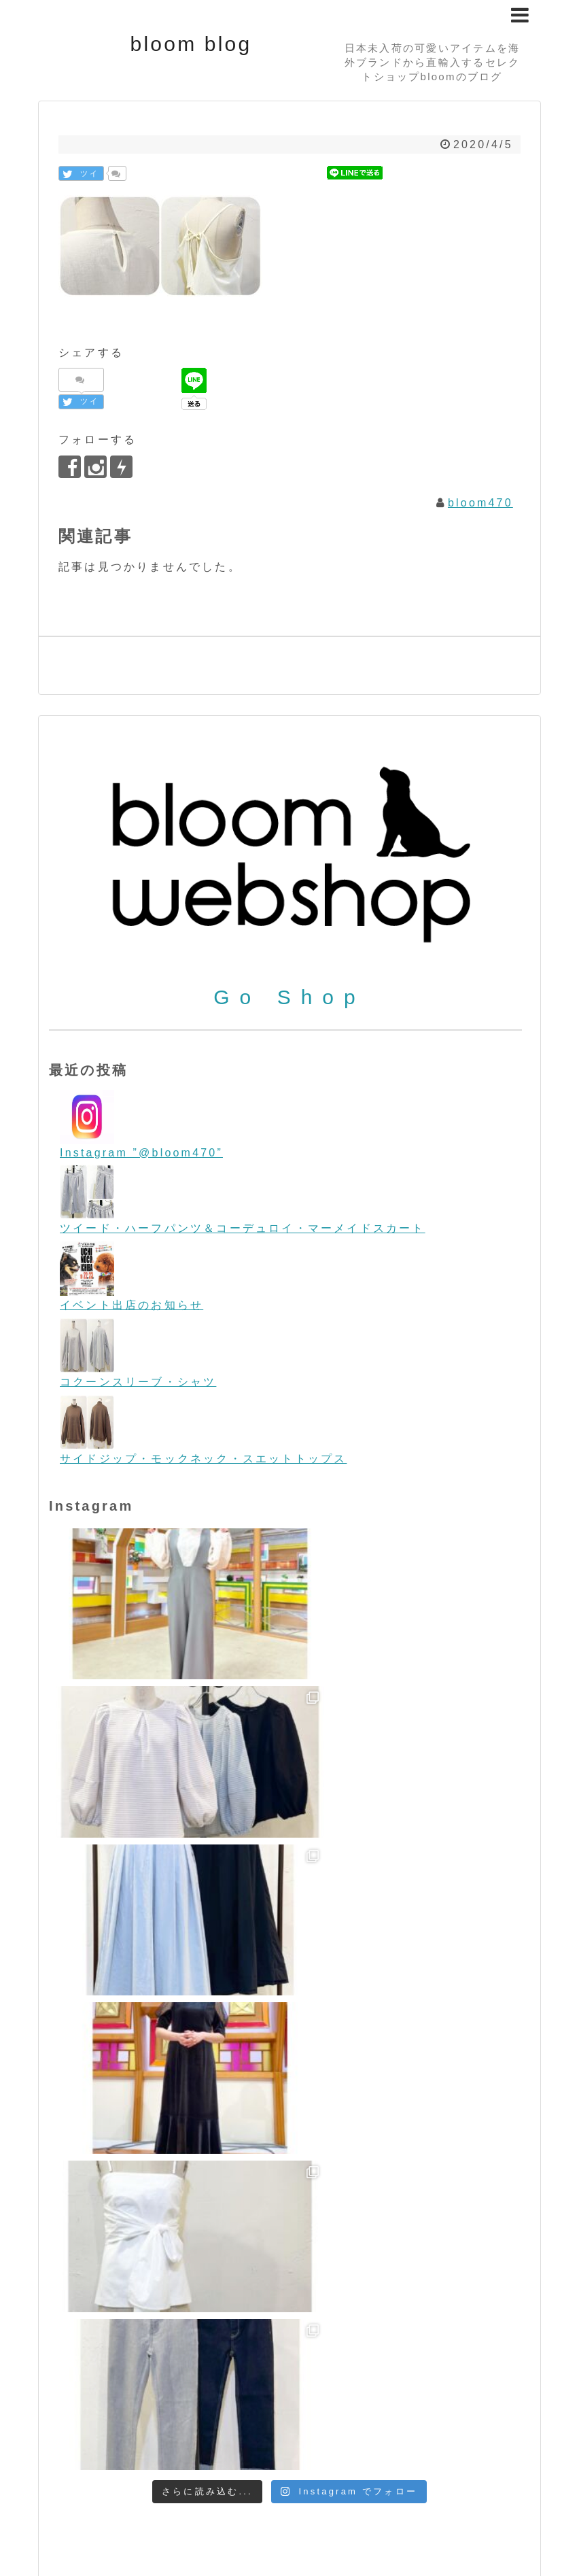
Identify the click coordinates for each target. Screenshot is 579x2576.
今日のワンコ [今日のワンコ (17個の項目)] (296, 2444)
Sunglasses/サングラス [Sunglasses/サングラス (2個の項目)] (104, 2382)
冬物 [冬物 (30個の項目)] (357, 2444)
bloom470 (480, 503)
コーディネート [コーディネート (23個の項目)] (245, 2407)
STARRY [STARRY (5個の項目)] (460, 2357)
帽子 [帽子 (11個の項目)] (470, 2444)
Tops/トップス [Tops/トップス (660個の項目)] (240, 2378)
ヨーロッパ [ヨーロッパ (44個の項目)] (88, 2443)
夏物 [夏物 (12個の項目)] (440, 2444)
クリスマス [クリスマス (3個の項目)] (164, 2408)
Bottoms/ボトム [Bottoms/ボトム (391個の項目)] (286, 2284)
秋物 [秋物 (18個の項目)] (62, 2462)
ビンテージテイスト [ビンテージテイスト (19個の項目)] (134, 2426)
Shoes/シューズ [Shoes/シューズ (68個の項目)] (366, 2355)
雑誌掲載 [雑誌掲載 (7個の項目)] (211, 2462)
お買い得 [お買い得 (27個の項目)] (104, 2407)
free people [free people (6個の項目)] (241, 2312)
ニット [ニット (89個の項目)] (431, 2406)
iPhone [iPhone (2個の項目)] (299, 2313)
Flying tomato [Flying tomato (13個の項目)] (122, 2312)
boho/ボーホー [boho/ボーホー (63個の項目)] (147, 2286)
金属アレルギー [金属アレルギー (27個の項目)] (132, 2461)
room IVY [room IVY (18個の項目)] (165, 2356)
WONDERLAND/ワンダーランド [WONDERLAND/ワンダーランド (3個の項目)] (397, 2381)
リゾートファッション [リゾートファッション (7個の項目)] (191, 2444)
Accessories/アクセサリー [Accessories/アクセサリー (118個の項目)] (162, 2262)
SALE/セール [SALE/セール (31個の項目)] (250, 2355)
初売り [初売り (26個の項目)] (399, 2444)
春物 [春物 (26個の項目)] (502, 2444)
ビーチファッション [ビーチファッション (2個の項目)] (243, 2428)
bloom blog (191, 44)
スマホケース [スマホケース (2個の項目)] (330, 2409)
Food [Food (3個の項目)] (187, 2312)
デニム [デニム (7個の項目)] (382, 2408)
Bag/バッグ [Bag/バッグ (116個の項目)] (329, 2262)
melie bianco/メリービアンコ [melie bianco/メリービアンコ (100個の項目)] (173, 2332)
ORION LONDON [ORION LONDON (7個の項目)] (352, 2334)
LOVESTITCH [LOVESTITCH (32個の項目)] (475, 2311)
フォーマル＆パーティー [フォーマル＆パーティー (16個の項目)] (368, 2426)
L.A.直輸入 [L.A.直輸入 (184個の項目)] (370, 2309)
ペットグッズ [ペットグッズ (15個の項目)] (488, 2426)
